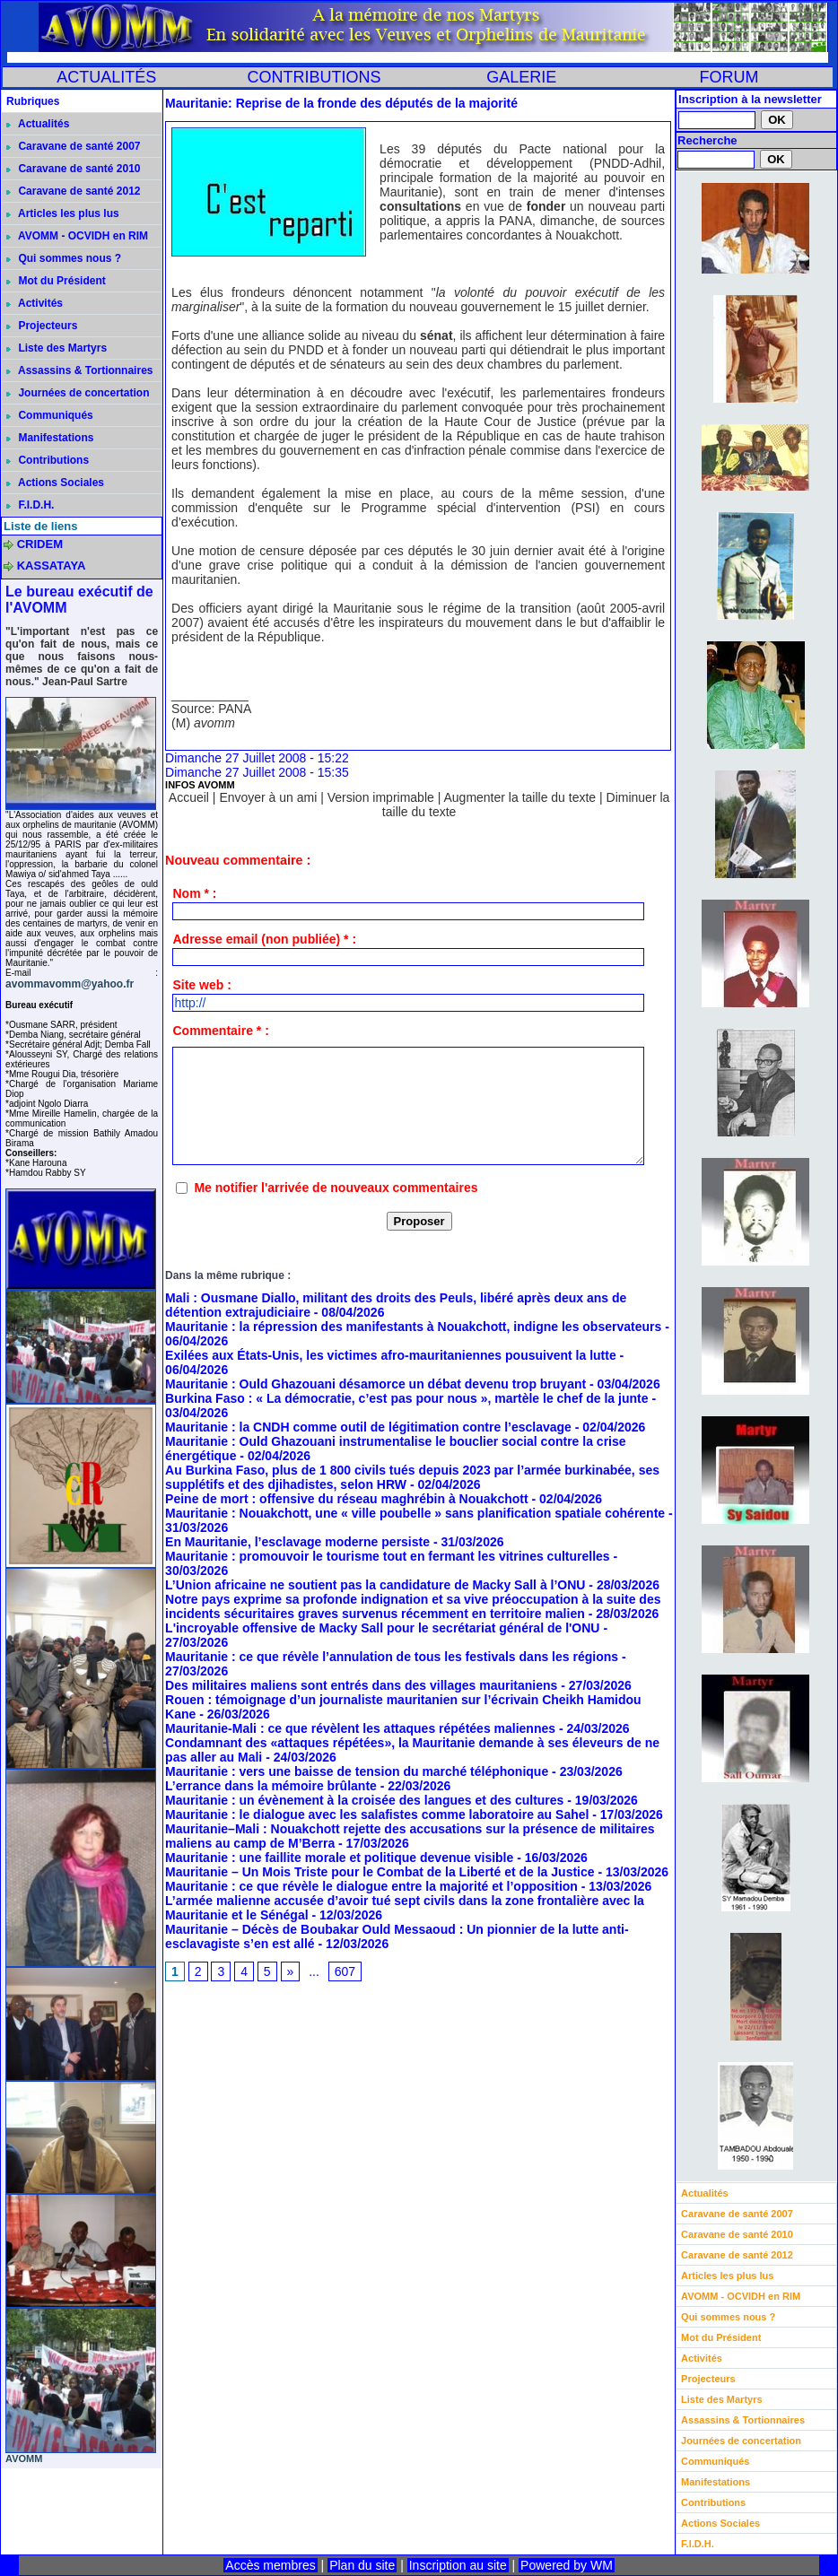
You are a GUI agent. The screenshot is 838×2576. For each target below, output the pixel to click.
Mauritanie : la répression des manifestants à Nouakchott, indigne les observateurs (413, 1326)
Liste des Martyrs (56, 348)
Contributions (47, 460)
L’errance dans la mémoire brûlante (271, 1786)
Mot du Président (56, 280)
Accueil (189, 797)
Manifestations (49, 437)
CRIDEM (40, 544)
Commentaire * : (220, 1030)
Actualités (37, 123)
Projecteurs (41, 325)
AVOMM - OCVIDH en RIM (77, 236)
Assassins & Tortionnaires (79, 370)
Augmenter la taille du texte (519, 797)
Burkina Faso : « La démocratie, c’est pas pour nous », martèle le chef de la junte (406, 1398)
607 (345, 1971)
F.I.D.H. (30, 505)
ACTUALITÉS (106, 77)
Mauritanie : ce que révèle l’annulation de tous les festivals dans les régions (391, 1656)
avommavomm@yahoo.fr (69, 984)
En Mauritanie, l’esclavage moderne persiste (297, 1542)
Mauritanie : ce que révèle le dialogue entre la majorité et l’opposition (371, 1886)
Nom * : (194, 893)
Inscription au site (458, 2565)
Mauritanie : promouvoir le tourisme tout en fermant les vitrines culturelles (387, 1556)
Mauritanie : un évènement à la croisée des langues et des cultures (364, 1800)
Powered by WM (566, 2565)
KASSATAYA (51, 565)
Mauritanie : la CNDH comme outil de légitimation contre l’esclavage (368, 1427)
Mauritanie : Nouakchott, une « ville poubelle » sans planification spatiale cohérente (415, 1513)
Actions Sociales (55, 482)
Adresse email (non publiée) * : (264, 939)
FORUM (728, 77)
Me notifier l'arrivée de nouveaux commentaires (335, 1187)
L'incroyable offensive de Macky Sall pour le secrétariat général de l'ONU (382, 1628)
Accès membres (270, 2565)
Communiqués (49, 415)
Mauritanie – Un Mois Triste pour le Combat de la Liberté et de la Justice (379, 1872)
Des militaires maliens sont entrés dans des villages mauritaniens (361, 1685)
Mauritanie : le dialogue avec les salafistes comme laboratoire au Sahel (377, 1814)
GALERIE (521, 77)
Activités (34, 303)
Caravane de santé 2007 (73, 146)
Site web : (201, 985)
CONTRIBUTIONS (313, 77)
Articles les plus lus (62, 213)
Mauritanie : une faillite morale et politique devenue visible (339, 1857)
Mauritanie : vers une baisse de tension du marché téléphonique (356, 1771)
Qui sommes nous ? (63, 258)
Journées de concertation (77, 393)
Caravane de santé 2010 (73, 168)
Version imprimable (380, 797)
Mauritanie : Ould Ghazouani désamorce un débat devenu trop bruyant (375, 1384)
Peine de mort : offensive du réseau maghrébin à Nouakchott (346, 1499)
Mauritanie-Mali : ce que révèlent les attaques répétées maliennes (360, 1728)
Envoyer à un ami (268, 797)
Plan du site (362, 2565)
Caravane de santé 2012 (73, 191)
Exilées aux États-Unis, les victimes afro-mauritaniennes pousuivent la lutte (390, 1355)
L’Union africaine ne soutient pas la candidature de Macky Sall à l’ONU (375, 1585)
